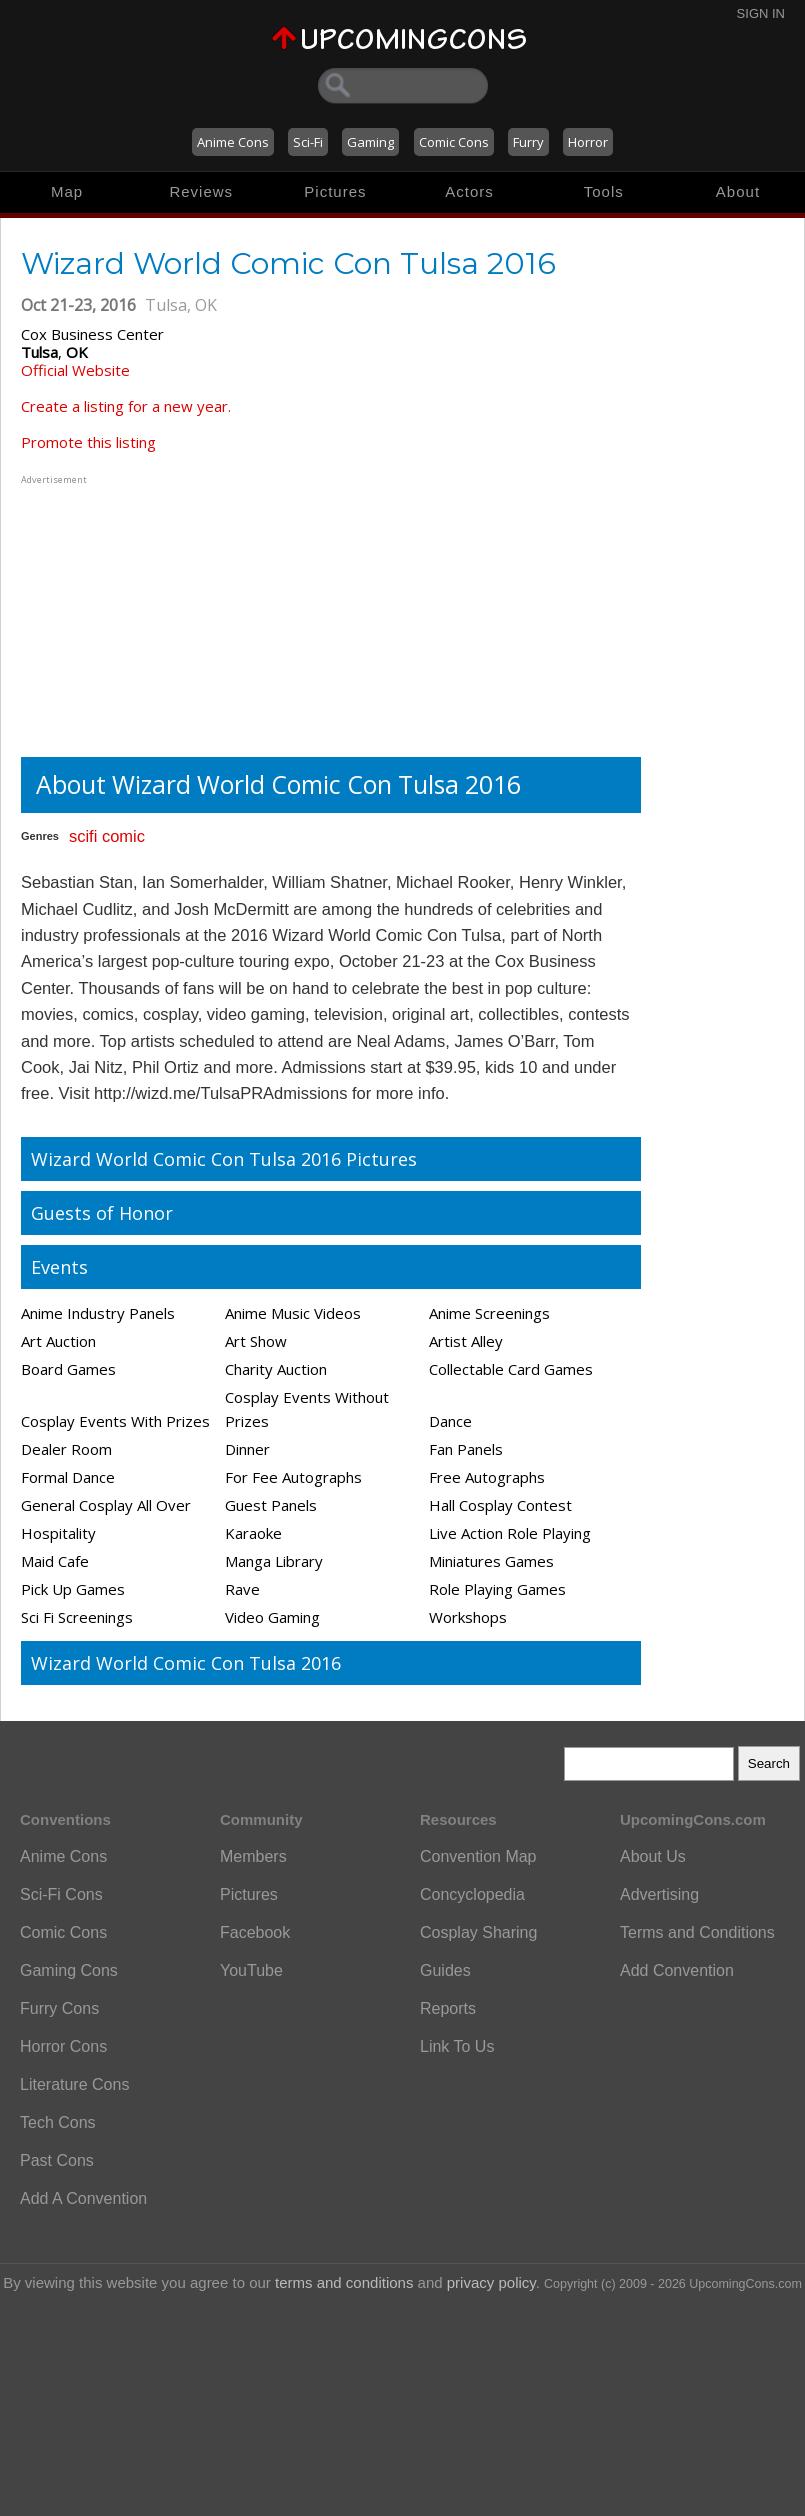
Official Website (75, 370)
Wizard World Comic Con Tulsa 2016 (186, 1663)
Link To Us (457, 2046)
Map (67, 191)
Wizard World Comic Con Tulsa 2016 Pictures (224, 1159)
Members (253, 1856)
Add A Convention (83, 2198)
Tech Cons (58, 2122)
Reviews (201, 191)
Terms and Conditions (697, 1932)
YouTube (251, 1970)
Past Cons (57, 2160)
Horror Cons (63, 2046)
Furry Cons (59, 2008)
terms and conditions (344, 2282)
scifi (83, 836)
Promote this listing (88, 442)
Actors (469, 191)
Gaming (370, 142)
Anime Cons (233, 142)
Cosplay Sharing (478, 1932)
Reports (448, 2008)
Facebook (255, 1932)
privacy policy (491, 2282)
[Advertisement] (146, 614)
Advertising (659, 1894)
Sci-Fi (308, 142)
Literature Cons (74, 2084)
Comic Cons (454, 142)
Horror (588, 142)
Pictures (335, 191)
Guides (445, 1970)
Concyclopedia (472, 1894)
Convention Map (478, 1856)
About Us (653, 1856)
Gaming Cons (69, 1970)
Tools (604, 191)
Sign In (761, 13)
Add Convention (677, 1970)
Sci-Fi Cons (61, 1894)
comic (123, 836)
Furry (528, 142)
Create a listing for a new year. (126, 406)
